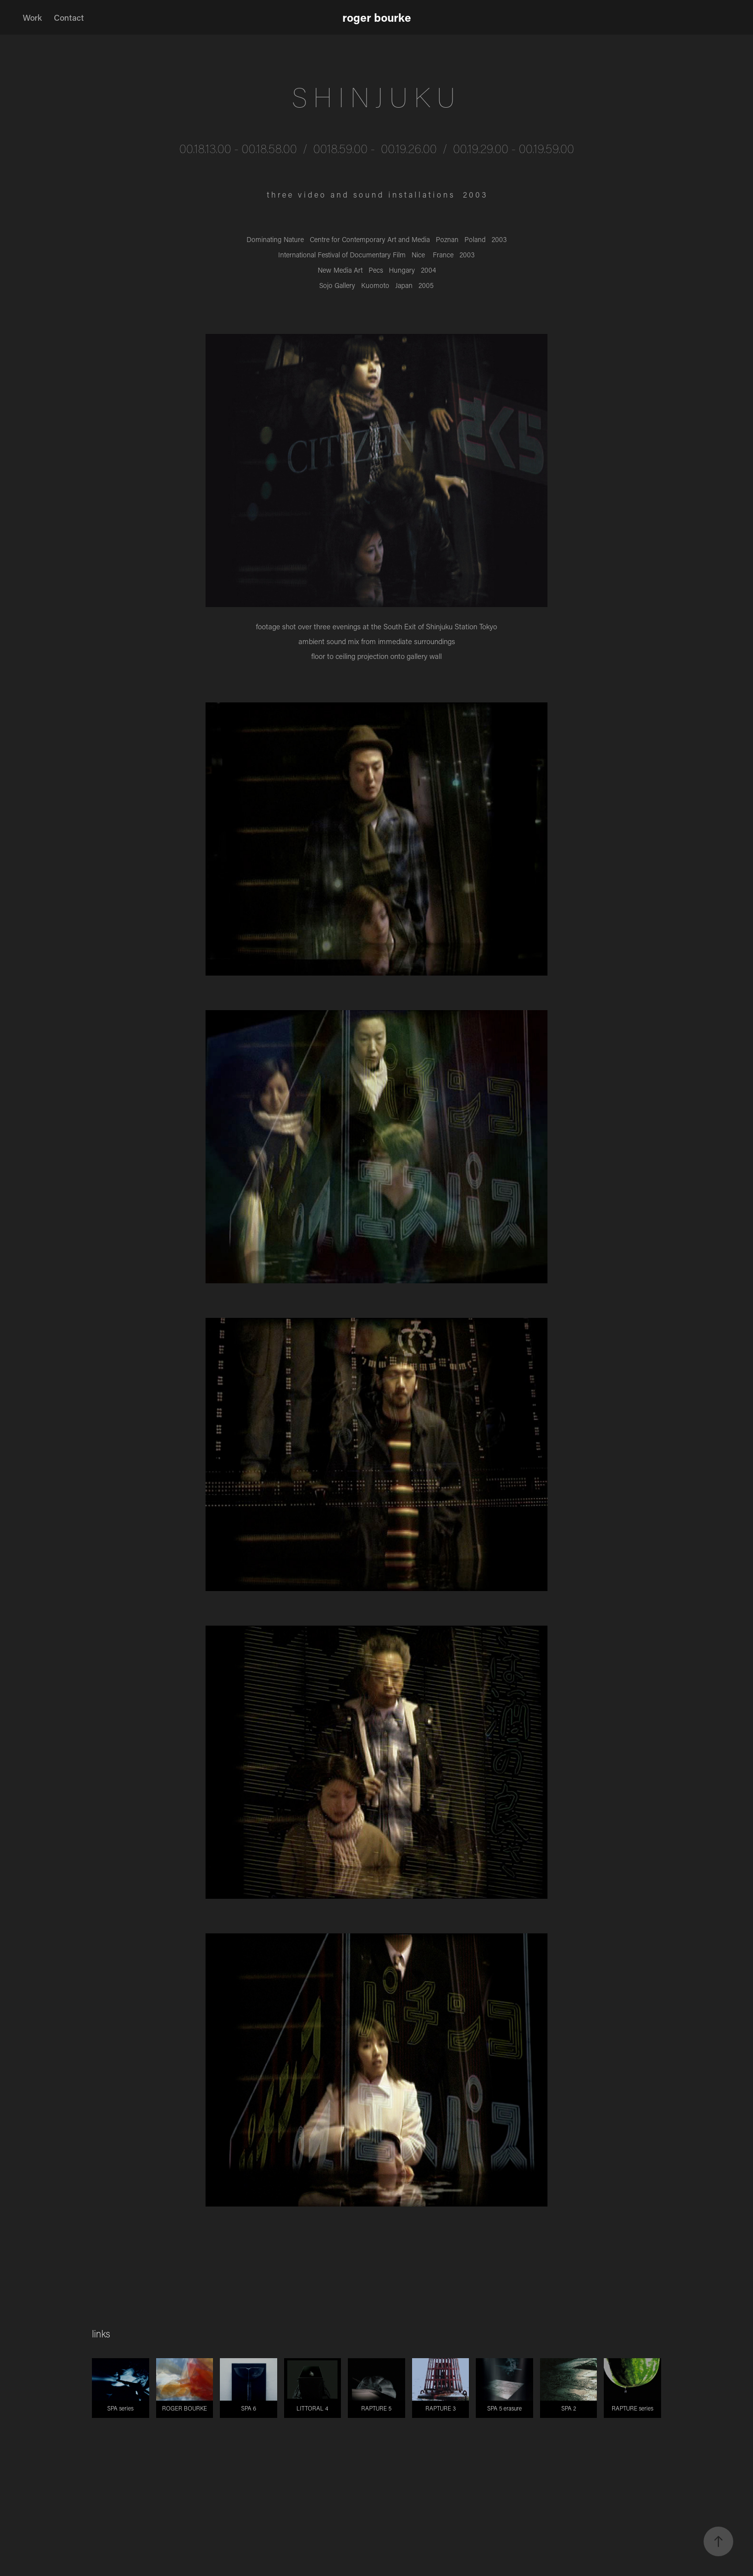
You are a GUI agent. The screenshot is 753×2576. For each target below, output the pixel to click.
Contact (69, 17)
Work (32, 17)
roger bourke (376, 17)
